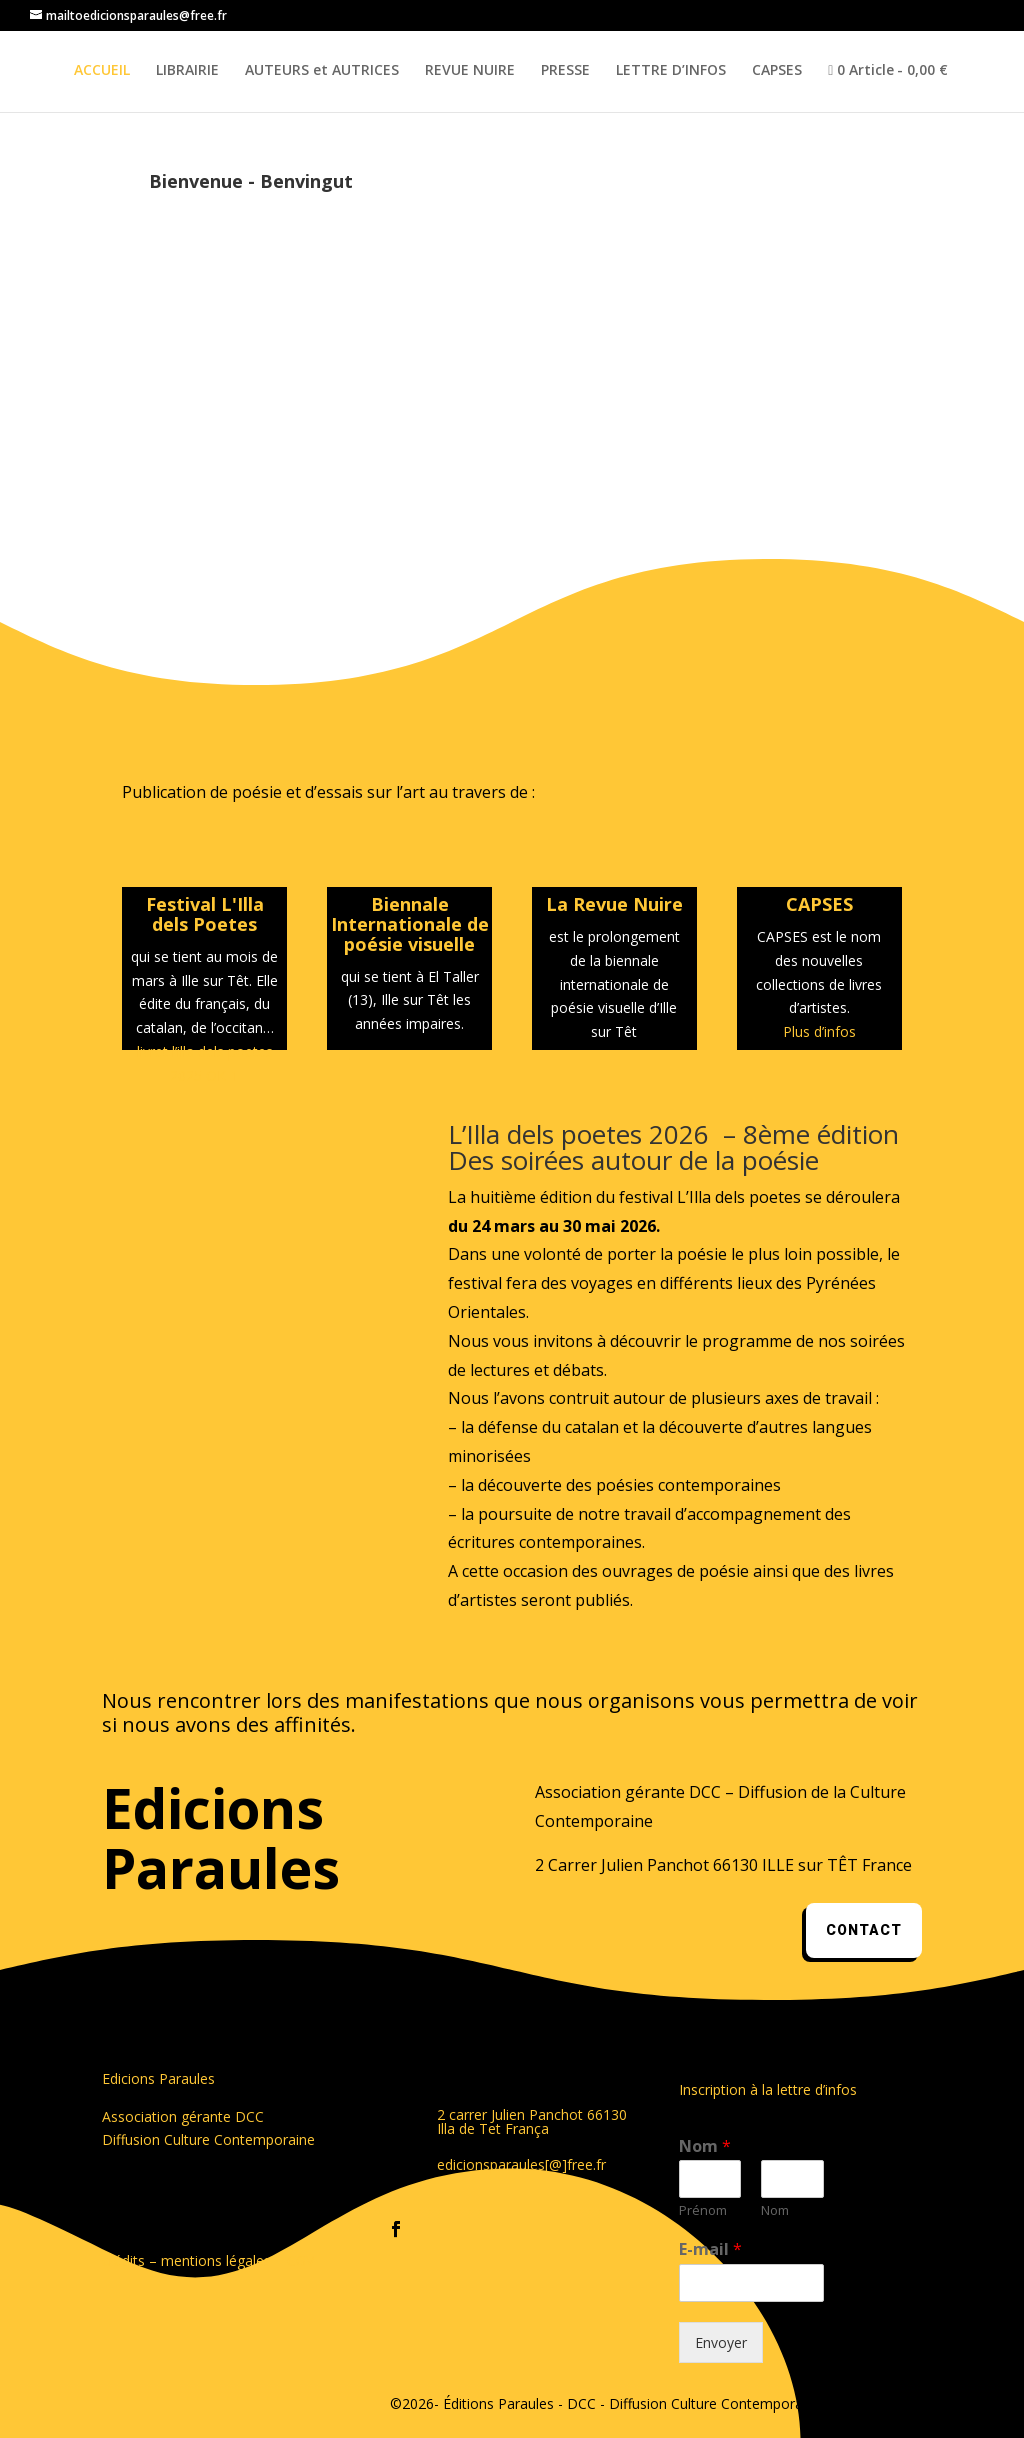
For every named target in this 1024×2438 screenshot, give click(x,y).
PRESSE (565, 71)
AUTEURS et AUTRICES (322, 71)
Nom (705, 2146)
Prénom (703, 2210)
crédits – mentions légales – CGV (208, 2260)
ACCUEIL (102, 71)
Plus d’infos (819, 1031)
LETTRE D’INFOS (671, 71)
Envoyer (721, 2342)
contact (864, 1930)
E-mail (710, 2249)
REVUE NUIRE (470, 71)
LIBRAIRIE (187, 71)
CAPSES (777, 71)
